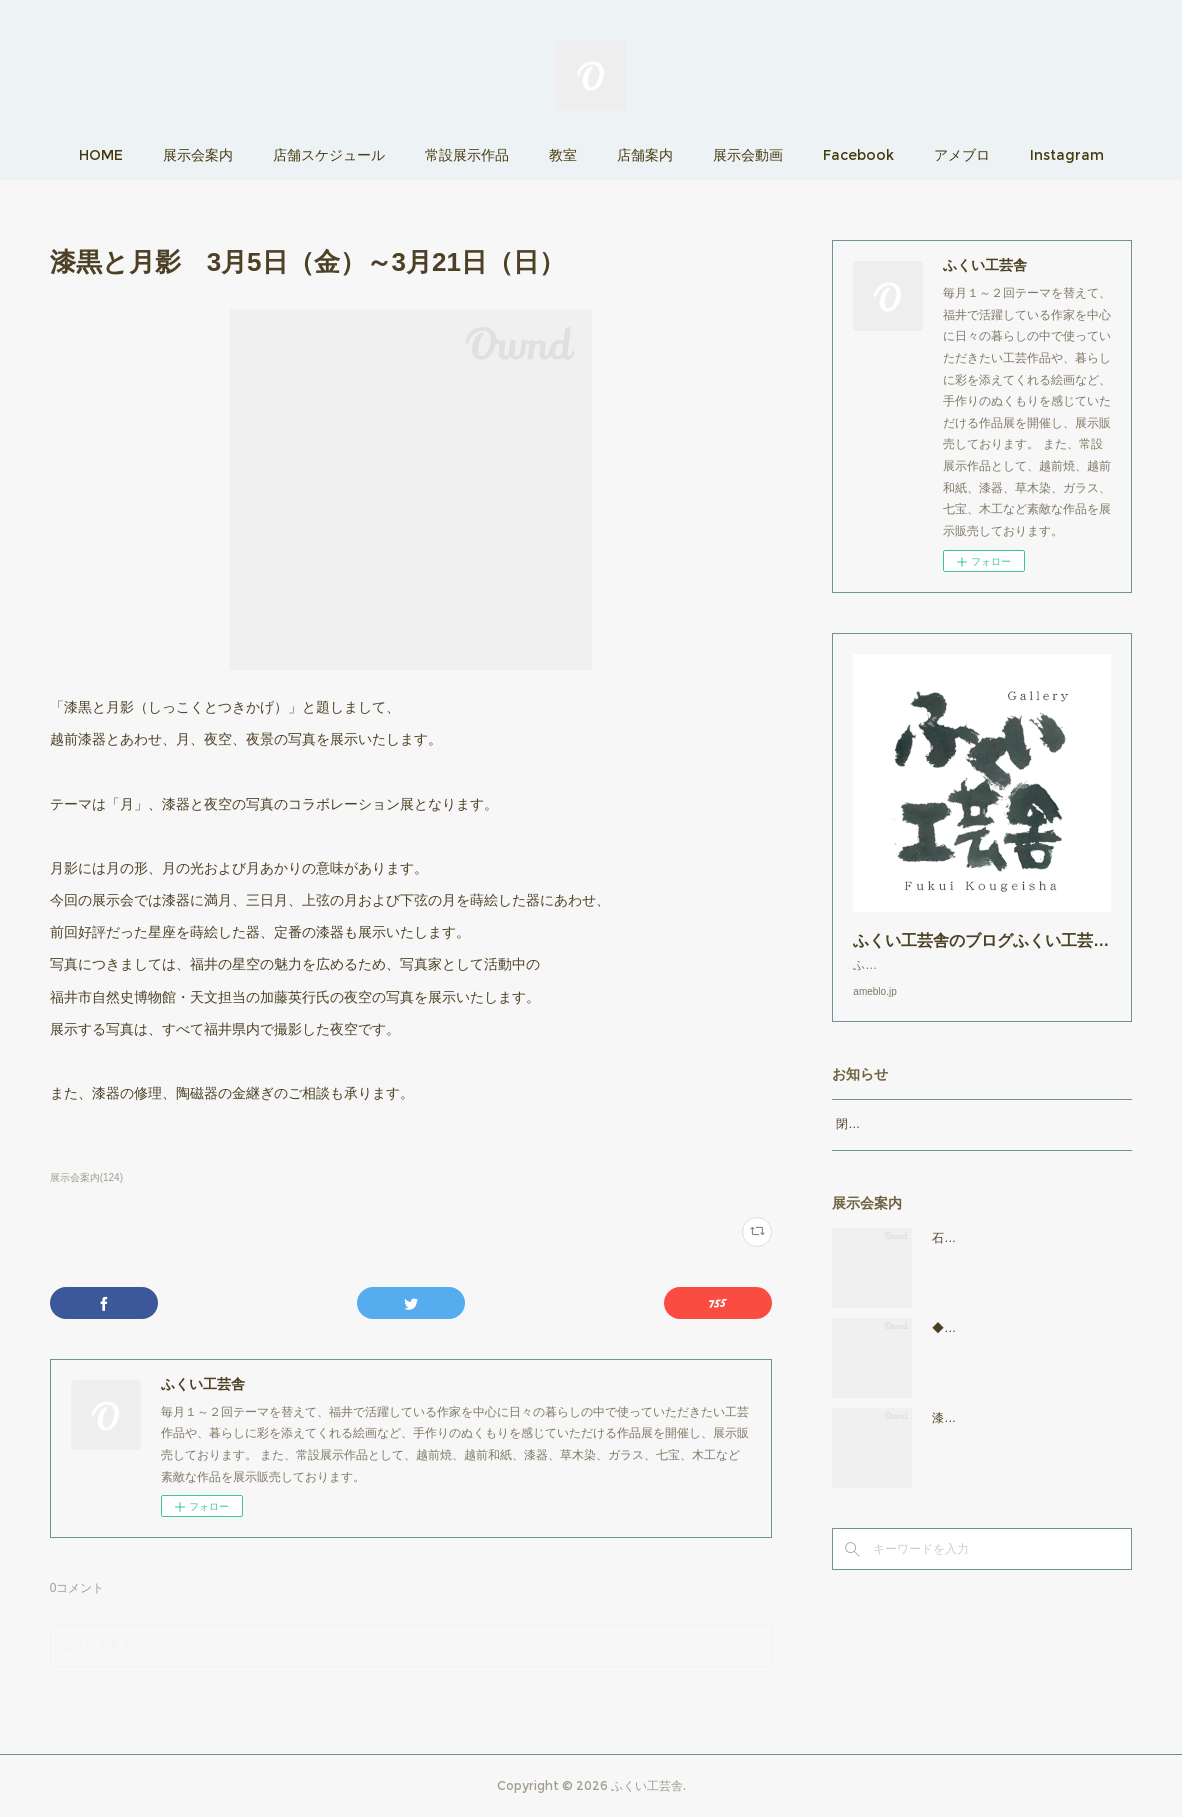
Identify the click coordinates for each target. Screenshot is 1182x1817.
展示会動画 (748, 155)
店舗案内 (645, 155)
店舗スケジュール (329, 155)
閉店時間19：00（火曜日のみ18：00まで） (952, 1144)
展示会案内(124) (86, 1177)
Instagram (1067, 155)
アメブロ (962, 155)
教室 (563, 155)
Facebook (858, 155)
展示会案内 (198, 155)
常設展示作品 (467, 155)
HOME (101, 155)
